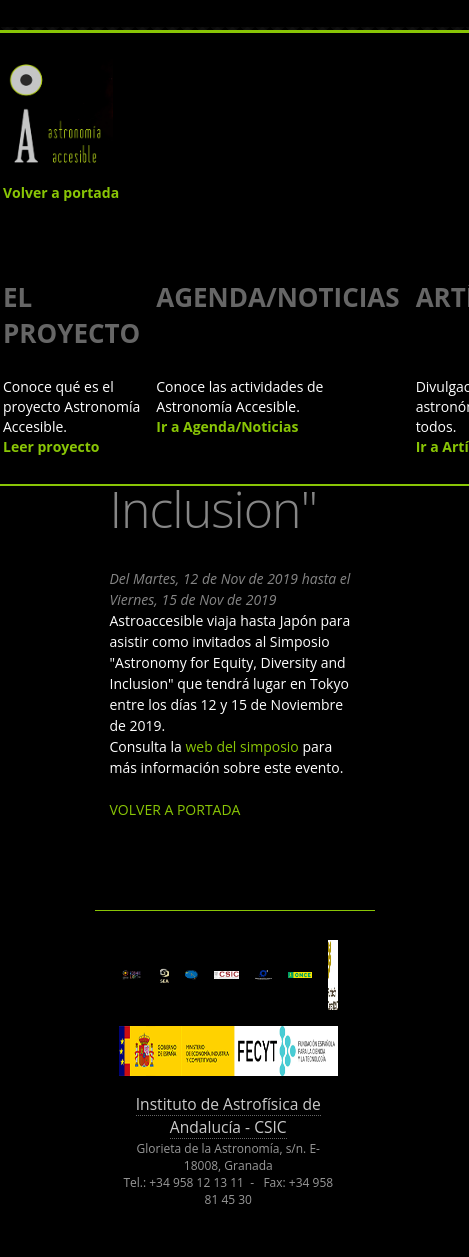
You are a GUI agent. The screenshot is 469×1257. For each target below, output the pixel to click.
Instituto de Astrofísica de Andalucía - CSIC (228, 1115)
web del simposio (241, 746)
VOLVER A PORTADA (175, 809)
